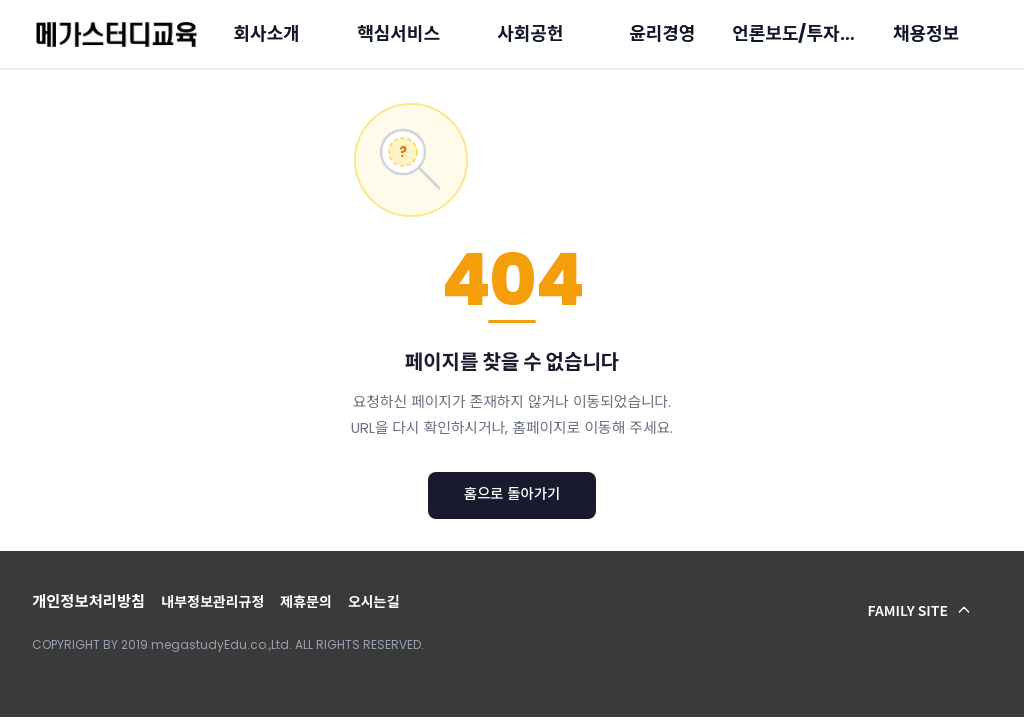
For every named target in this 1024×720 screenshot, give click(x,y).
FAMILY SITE (920, 610)
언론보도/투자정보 (802, 33)
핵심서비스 (398, 33)
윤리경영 (662, 33)
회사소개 (267, 33)
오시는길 (374, 602)
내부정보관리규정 (212, 602)
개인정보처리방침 (88, 601)
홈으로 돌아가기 (512, 494)
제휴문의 (306, 602)
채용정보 (926, 33)
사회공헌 (530, 33)
